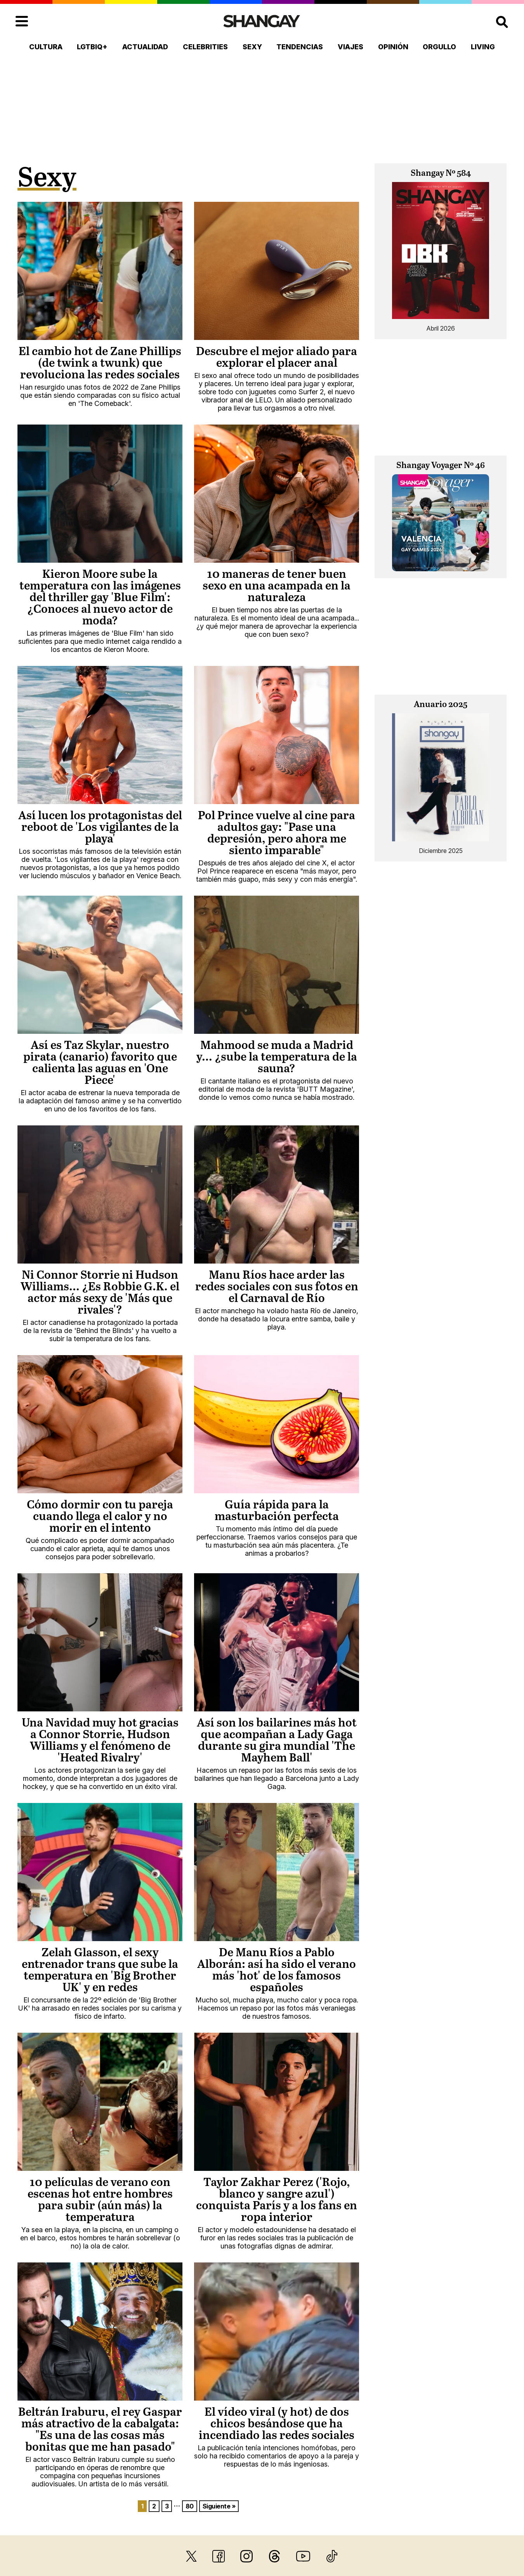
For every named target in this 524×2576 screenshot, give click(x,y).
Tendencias (299, 47)
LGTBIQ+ (92, 47)
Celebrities (205, 47)
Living (483, 47)
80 (190, 2506)
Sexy (252, 47)
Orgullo (439, 47)
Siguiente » (219, 2506)
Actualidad (145, 47)
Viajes (350, 47)
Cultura (45, 47)
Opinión (393, 47)
